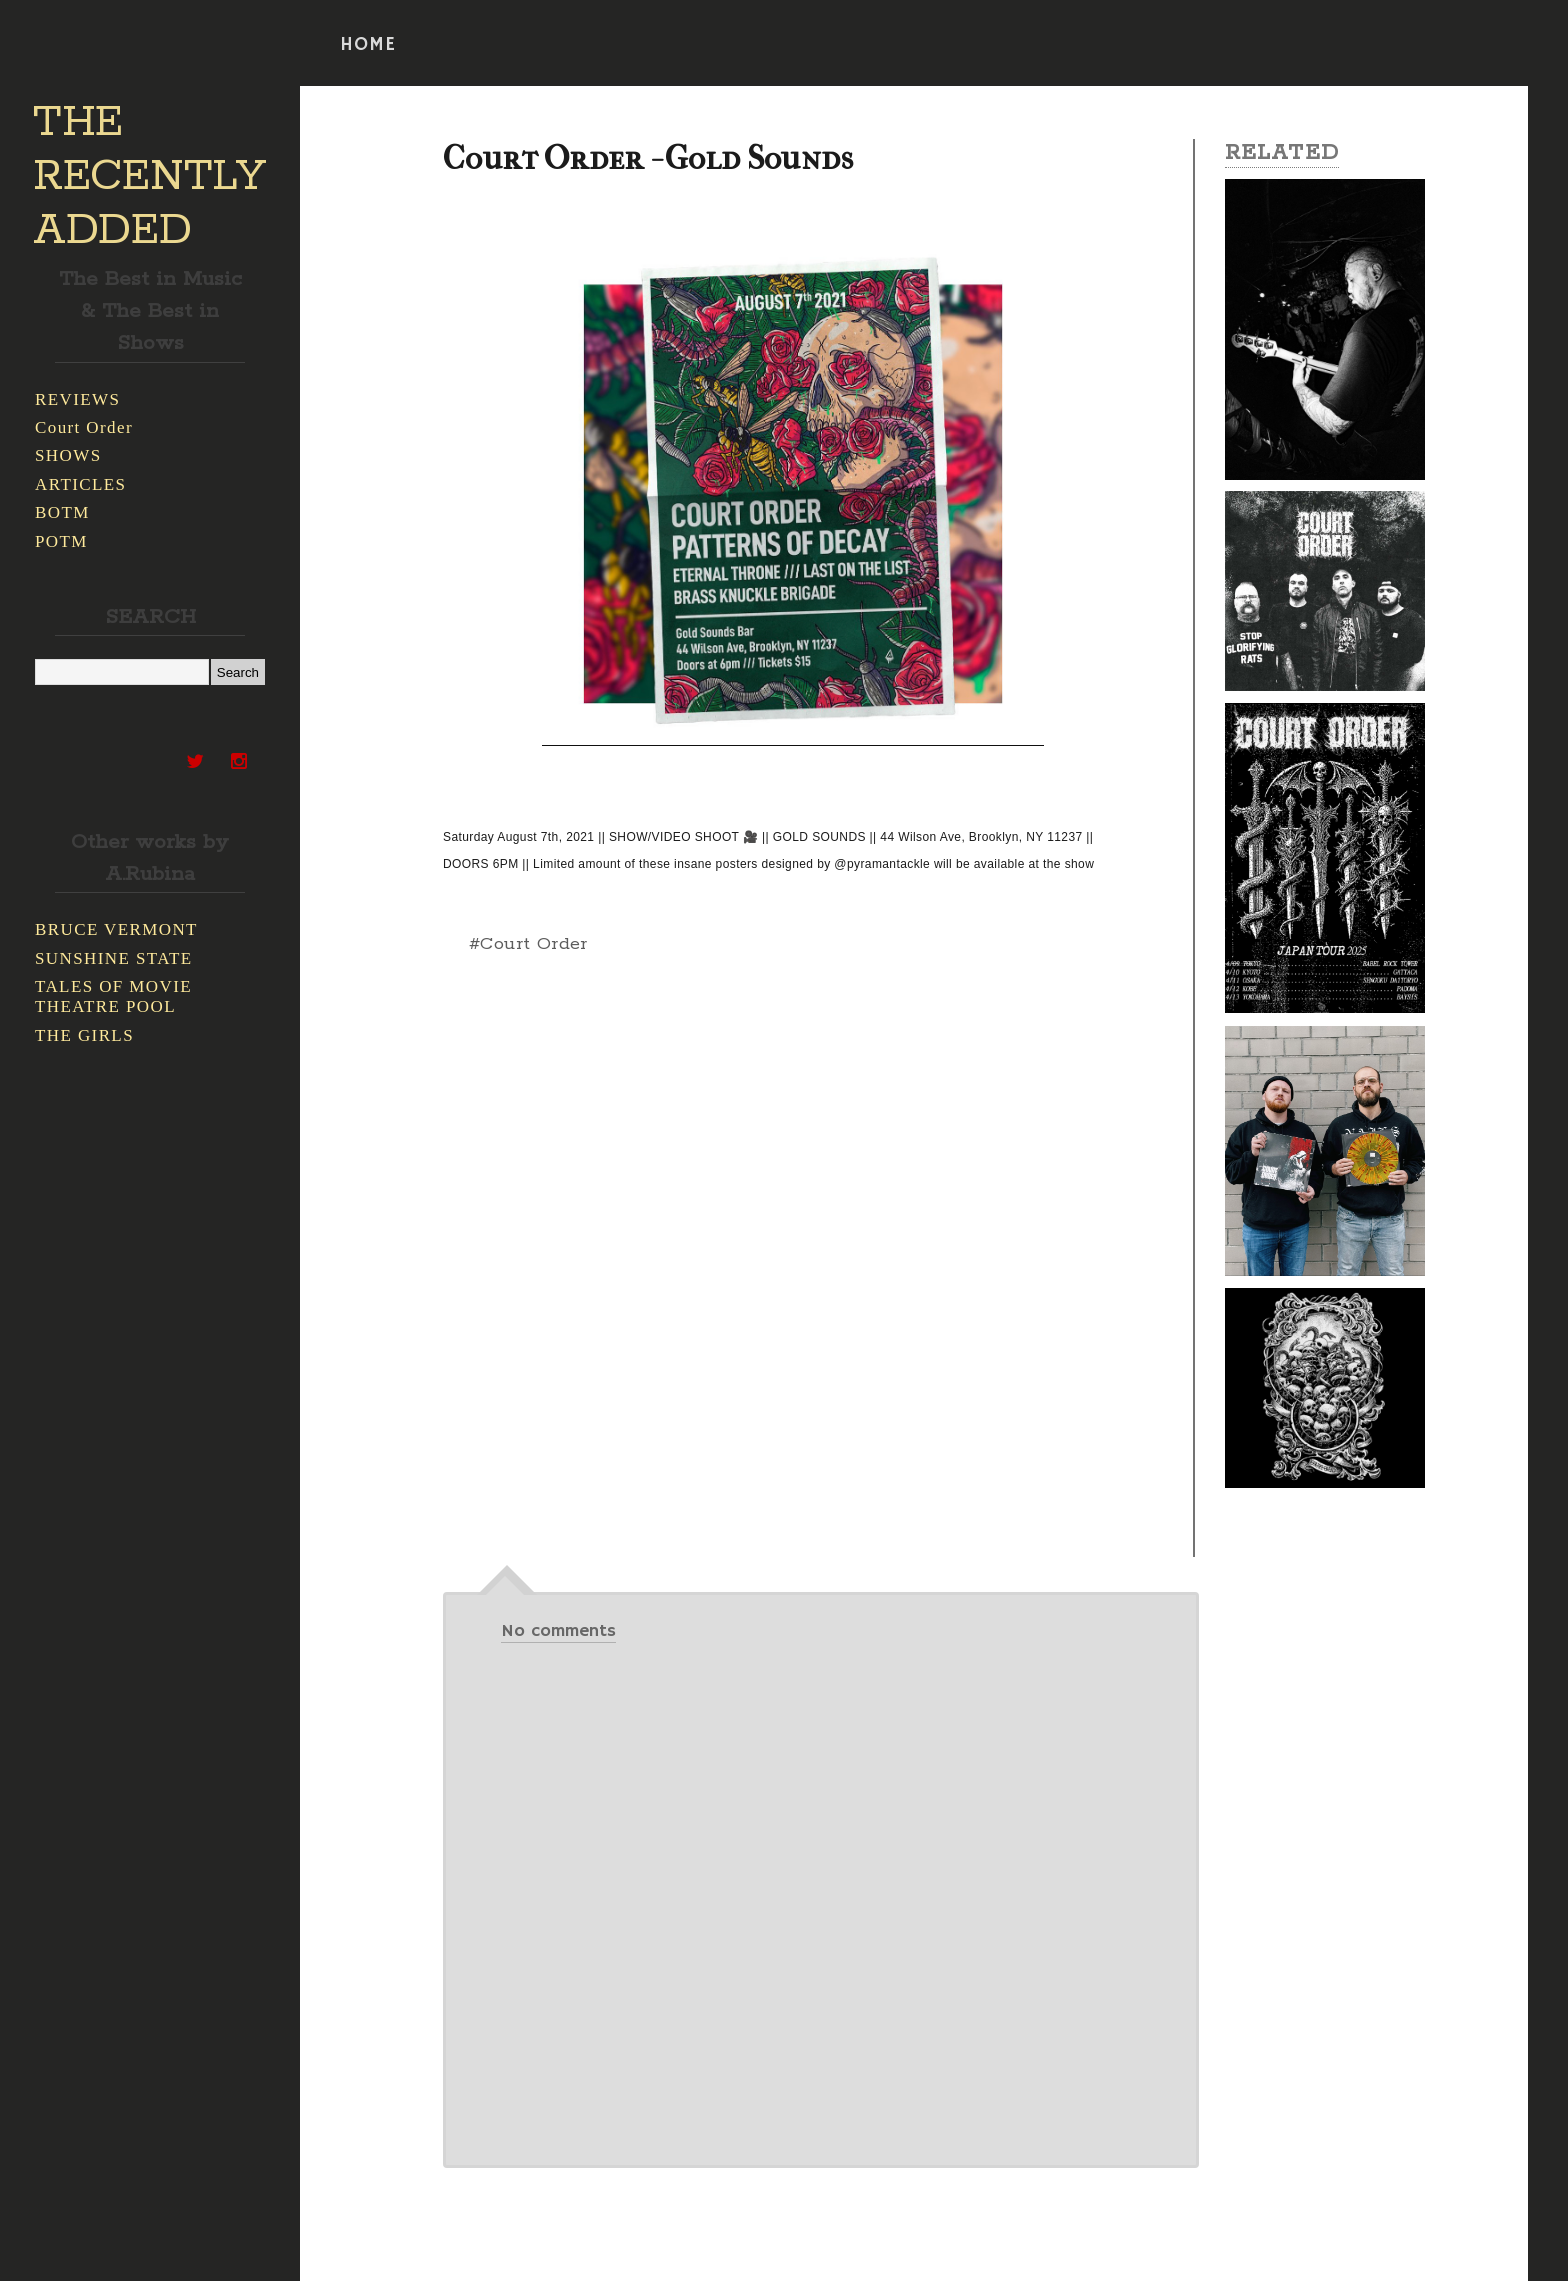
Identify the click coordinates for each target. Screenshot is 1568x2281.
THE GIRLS (84, 1035)
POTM (61, 541)
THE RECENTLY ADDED (149, 177)
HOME (368, 45)
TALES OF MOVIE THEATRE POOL (113, 996)
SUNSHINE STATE (114, 958)
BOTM (62, 512)
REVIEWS (77, 399)
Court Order (84, 427)
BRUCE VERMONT (116, 929)
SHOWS (68, 455)
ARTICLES (80, 484)
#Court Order (528, 944)
